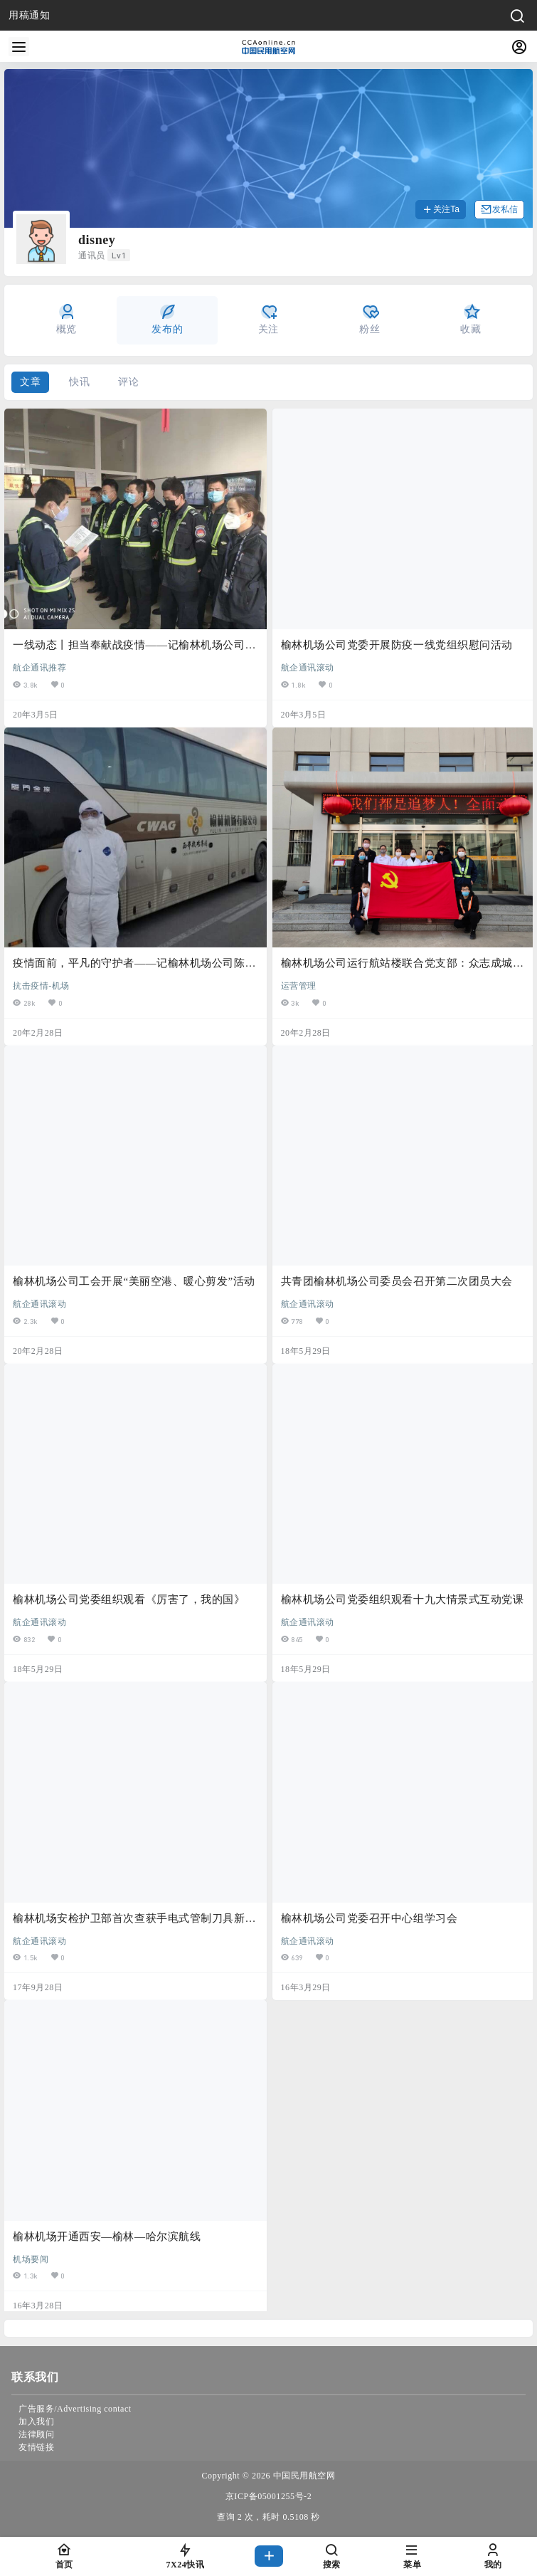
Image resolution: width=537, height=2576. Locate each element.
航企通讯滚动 (307, 667)
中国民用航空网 (302, 2476)
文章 (30, 382)
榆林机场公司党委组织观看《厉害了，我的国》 (129, 1599)
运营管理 (299, 985)
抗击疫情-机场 (41, 985)
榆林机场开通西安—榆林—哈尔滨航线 (107, 2236)
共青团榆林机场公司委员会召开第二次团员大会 (397, 1281)
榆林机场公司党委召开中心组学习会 (369, 1918)
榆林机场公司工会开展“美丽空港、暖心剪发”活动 (134, 1281)
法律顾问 (36, 2434)
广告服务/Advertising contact (75, 2409)
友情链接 (36, 2447)
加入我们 (36, 2422)
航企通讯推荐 (39, 667)
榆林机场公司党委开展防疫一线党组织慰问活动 (397, 645)
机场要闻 (30, 2258)
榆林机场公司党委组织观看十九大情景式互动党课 (402, 1599)
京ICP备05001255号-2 (268, 2496)
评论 (128, 382)
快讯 (79, 382)
